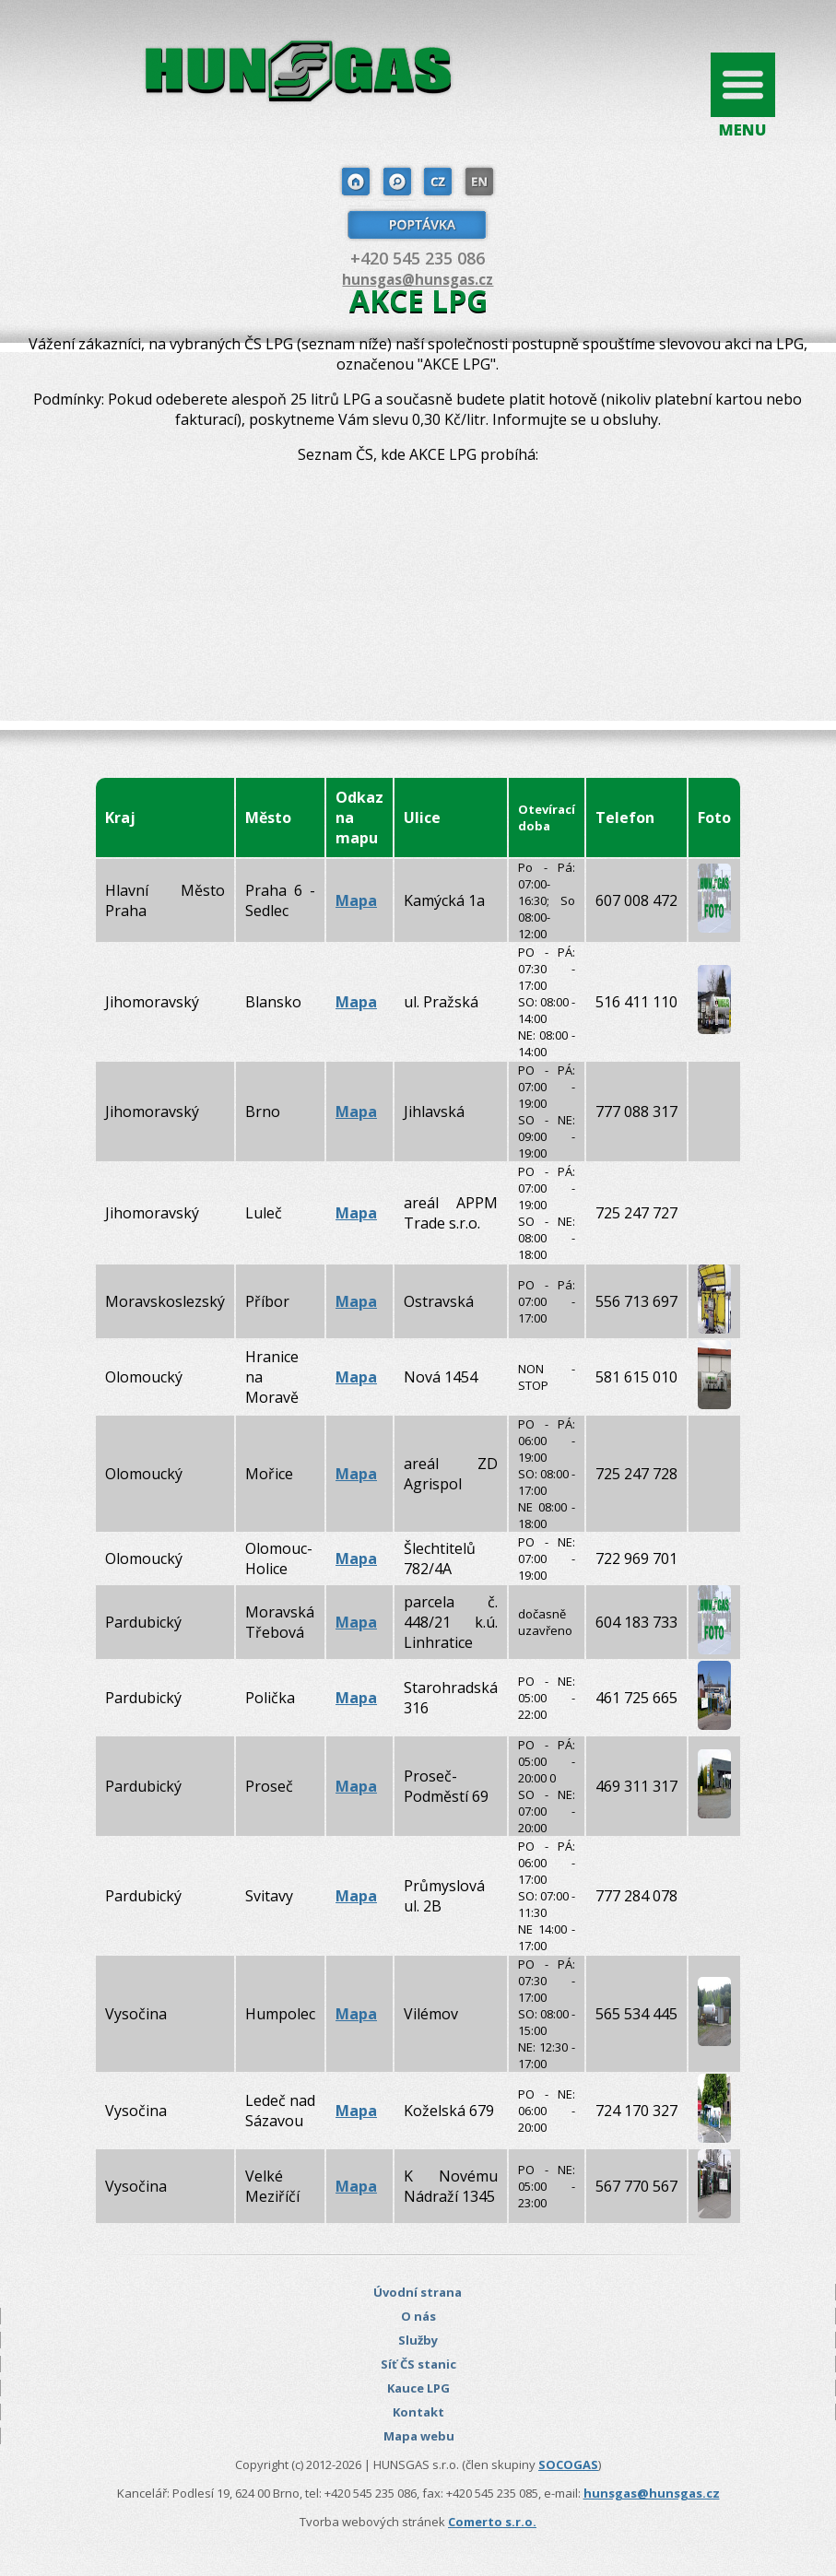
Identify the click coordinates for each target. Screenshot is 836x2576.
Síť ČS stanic (418, 2364)
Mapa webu (418, 2436)
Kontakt (418, 2412)
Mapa (356, 900)
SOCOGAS (568, 2464)
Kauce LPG (418, 2388)
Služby (418, 2340)
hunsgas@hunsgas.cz (417, 279)
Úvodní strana (417, 2292)
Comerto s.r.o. (492, 2521)
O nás (418, 2316)
